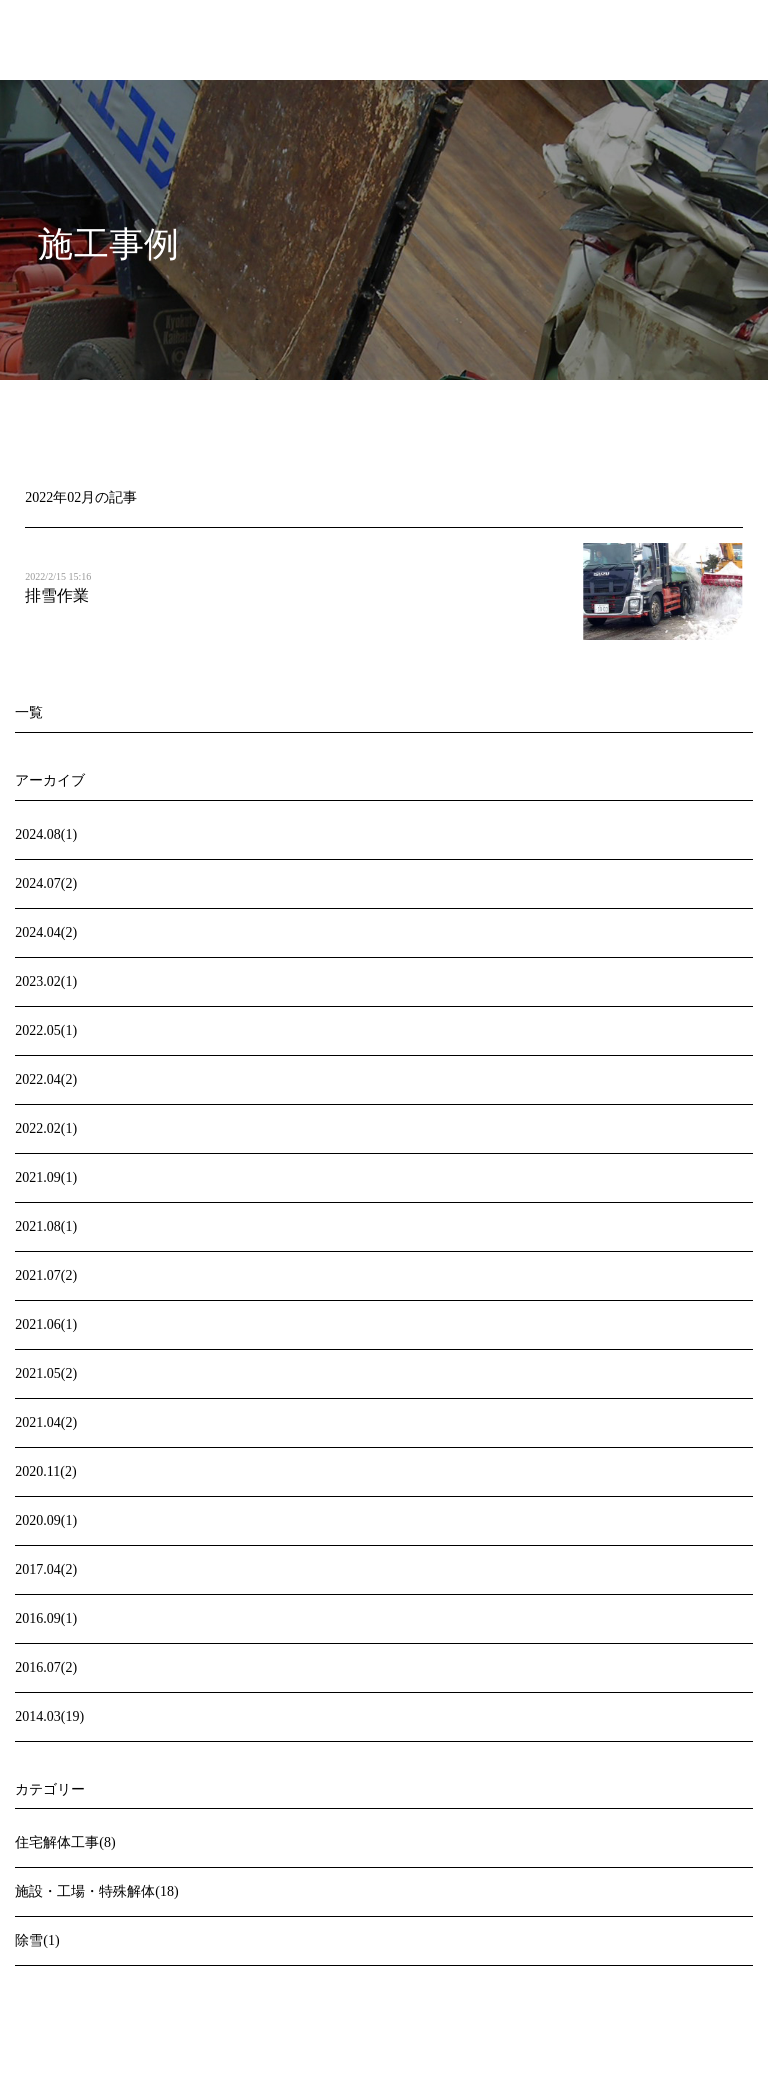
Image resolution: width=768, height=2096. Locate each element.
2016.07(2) (46, 1667)
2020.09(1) (46, 1520)
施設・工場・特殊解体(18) (96, 1891)
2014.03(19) (49, 1716)
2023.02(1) (46, 981)
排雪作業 (57, 595)
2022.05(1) (46, 1030)
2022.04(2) (46, 1079)
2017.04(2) (46, 1569)
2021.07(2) (46, 1275)
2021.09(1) (46, 1177)
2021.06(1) (46, 1324)
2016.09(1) (46, 1618)
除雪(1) (37, 1940)
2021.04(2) (46, 1422)
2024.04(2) (46, 932)
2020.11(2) (45, 1471)
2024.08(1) (46, 834)
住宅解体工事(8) (65, 1842)
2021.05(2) (46, 1373)
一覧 (29, 712)
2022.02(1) (46, 1128)
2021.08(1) (46, 1226)
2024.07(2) (46, 883)
